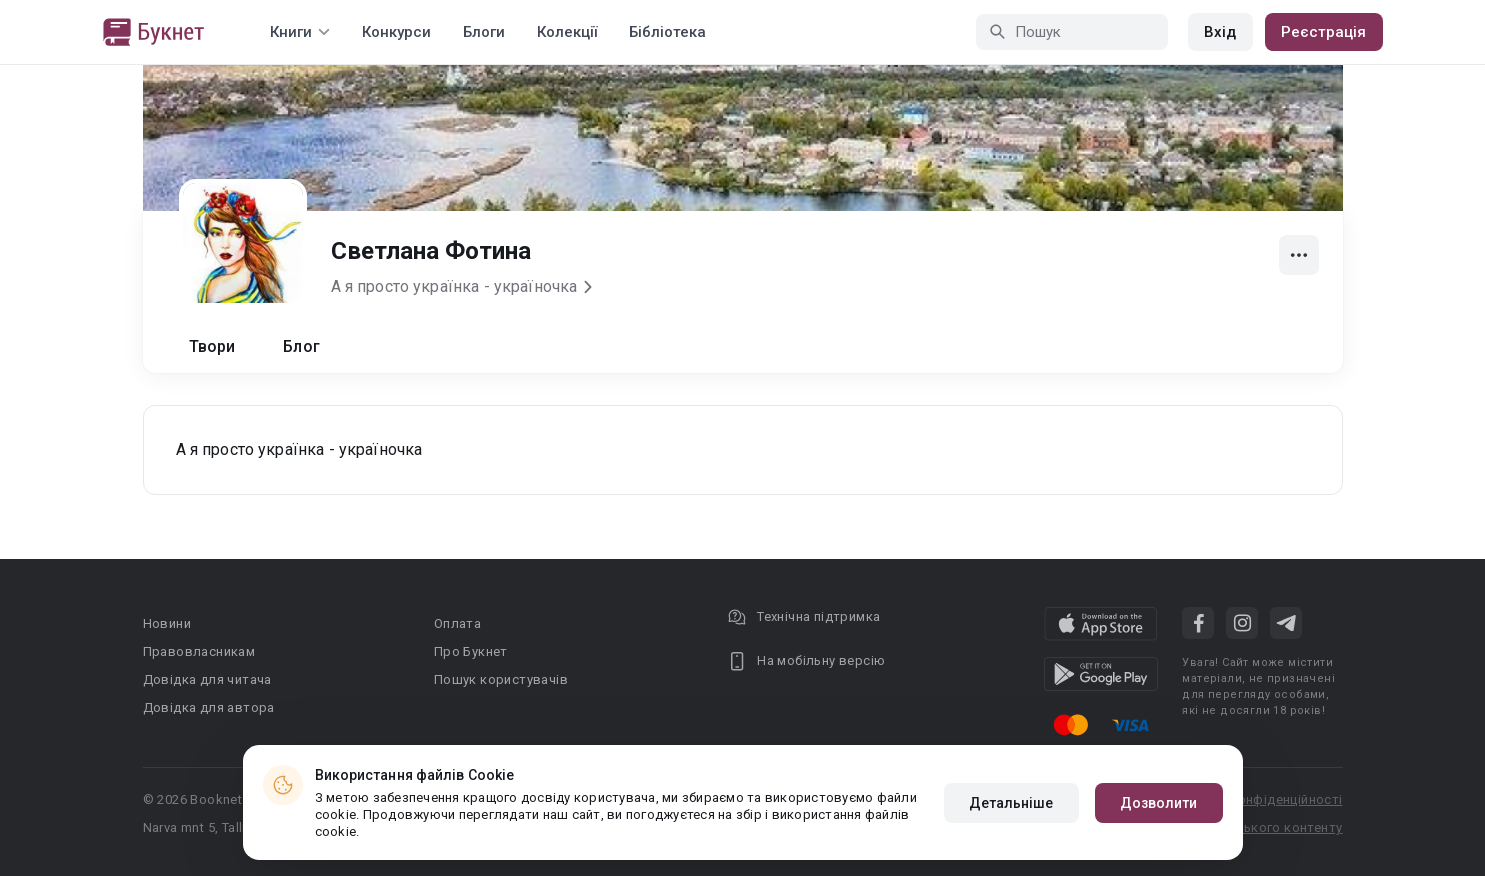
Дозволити (1159, 803)
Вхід (1220, 32)
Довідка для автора (209, 707)
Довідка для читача (207, 679)
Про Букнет (471, 651)
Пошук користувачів (501, 679)
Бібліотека (667, 32)
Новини (167, 623)
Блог (301, 346)
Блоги (484, 32)
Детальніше (1011, 803)
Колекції (567, 32)
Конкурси (396, 32)
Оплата (457, 623)
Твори (212, 346)
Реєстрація (1324, 32)
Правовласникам (199, 651)
